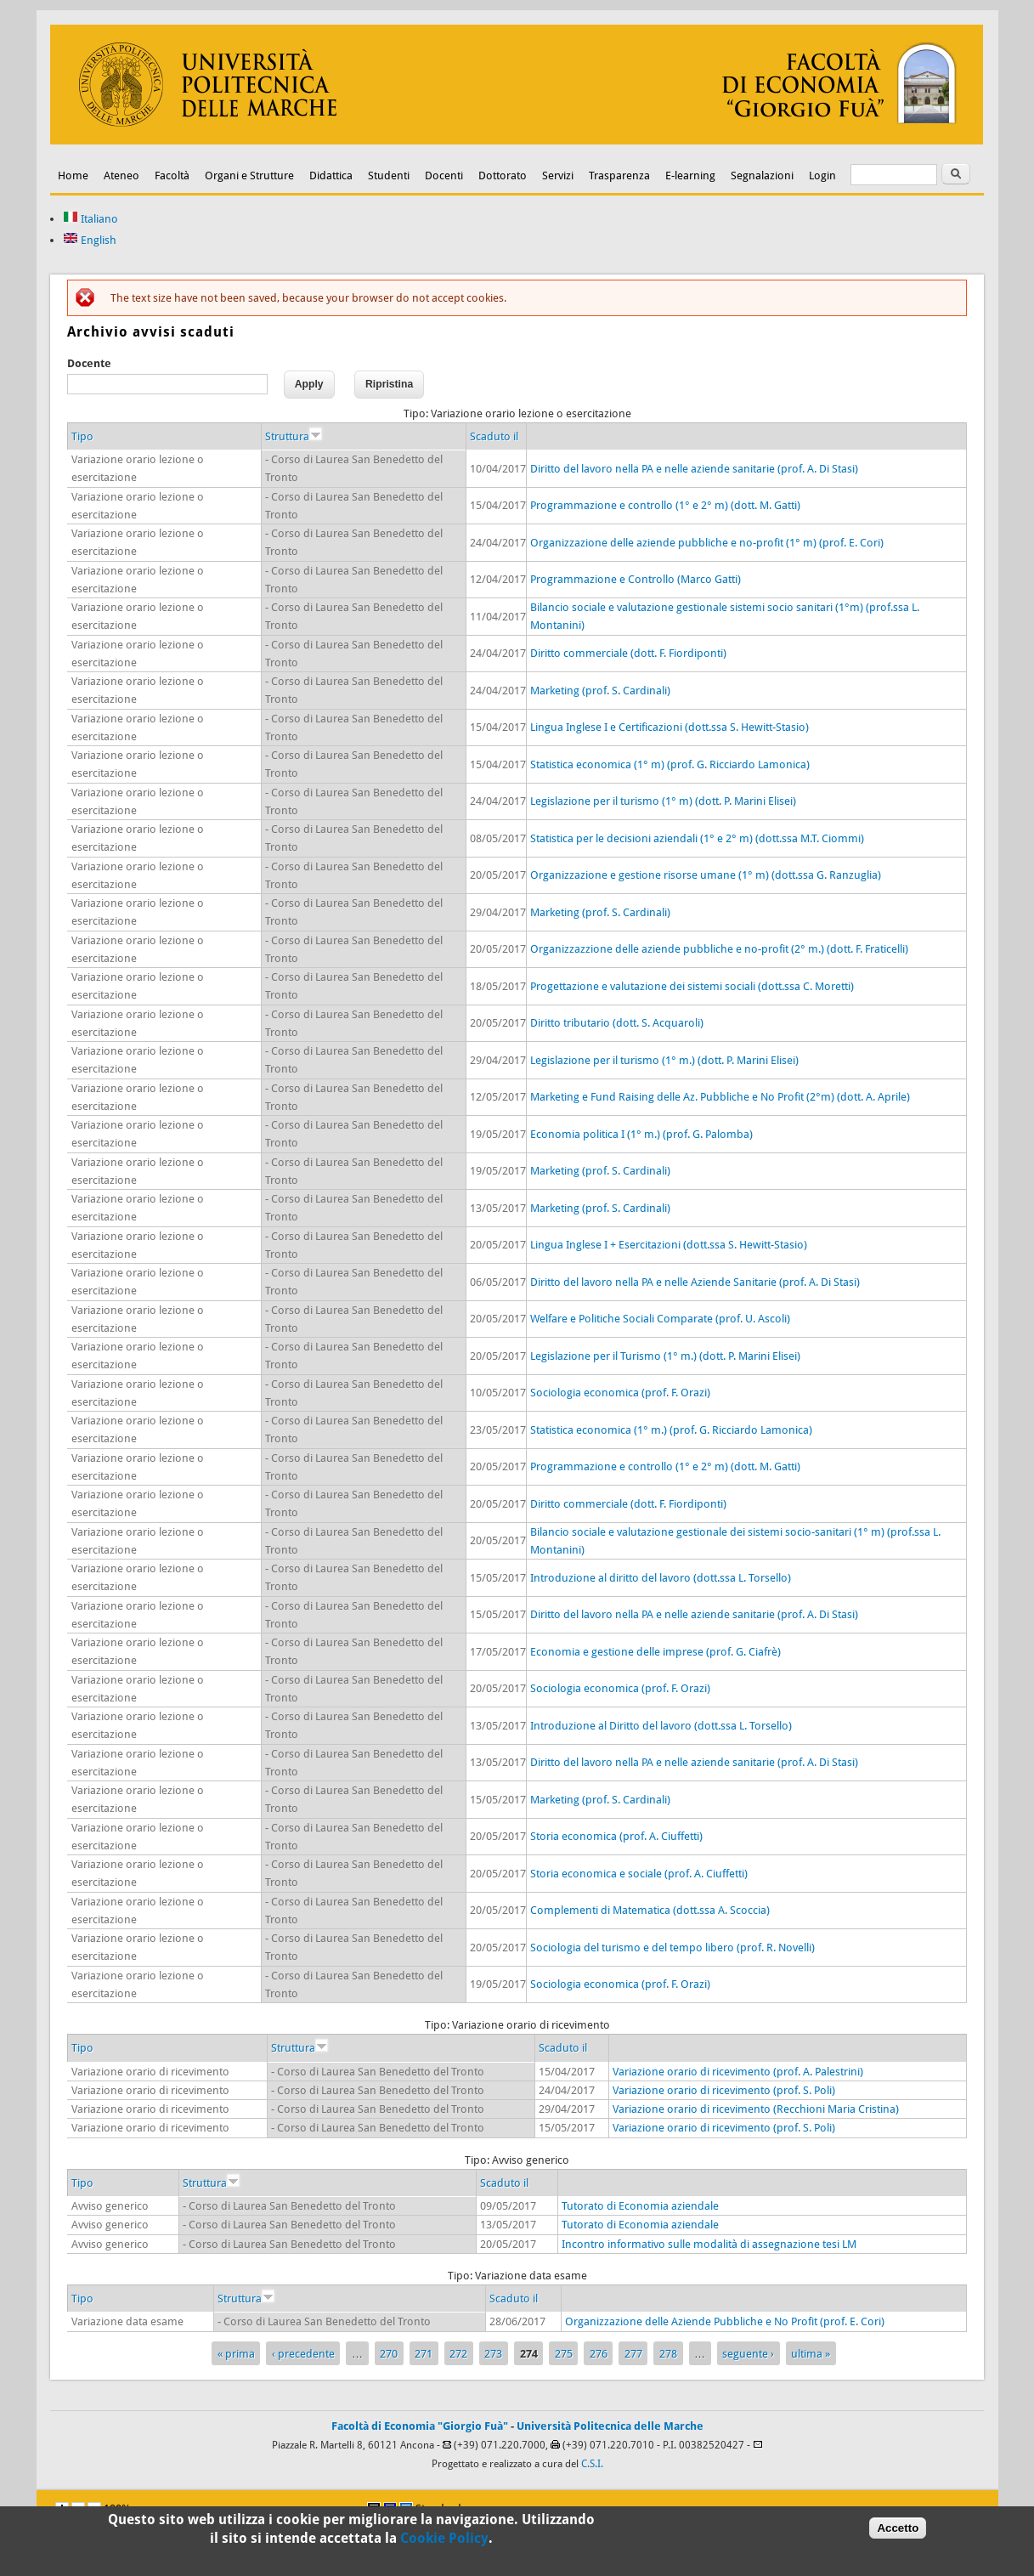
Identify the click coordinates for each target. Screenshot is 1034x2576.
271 (423, 2353)
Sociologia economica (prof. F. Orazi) (620, 1392)
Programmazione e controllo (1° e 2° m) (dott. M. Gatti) (665, 505)
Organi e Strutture (249, 175)
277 (633, 2353)
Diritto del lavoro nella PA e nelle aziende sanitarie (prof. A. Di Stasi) (694, 468)
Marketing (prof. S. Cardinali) (600, 690)
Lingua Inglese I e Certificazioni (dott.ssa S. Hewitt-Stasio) (669, 727)
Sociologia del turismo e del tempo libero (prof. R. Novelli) (672, 1947)
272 (458, 2353)
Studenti (389, 175)
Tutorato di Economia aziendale (640, 2206)
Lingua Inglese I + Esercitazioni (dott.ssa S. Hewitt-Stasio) (668, 1244)
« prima (236, 2353)
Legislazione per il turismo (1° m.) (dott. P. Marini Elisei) (664, 1060)
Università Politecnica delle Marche (610, 2426)
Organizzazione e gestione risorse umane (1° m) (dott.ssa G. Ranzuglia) (705, 875)
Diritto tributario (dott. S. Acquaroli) (616, 1022)
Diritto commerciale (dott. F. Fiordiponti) (628, 653)
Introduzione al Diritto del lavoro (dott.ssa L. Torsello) (661, 1725)
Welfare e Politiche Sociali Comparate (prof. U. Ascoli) (660, 1318)
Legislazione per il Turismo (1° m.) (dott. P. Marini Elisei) (665, 1356)
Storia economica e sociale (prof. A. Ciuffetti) (639, 1873)
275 (564, 2353)
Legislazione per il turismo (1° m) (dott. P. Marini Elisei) (663, 801)
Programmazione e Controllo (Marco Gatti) (635, 579)
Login (822, 175)
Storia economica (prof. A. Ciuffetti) (616, 1836)
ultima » (810, 2353)
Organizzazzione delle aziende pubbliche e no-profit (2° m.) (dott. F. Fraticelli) (719, 949)
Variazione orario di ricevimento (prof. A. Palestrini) (738, 2071)
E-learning (690, 175)
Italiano (90, 218)
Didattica (331, 175)
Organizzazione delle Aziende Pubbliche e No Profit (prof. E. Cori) (724, 2321)
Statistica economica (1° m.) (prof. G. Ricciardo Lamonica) (671, 1430)
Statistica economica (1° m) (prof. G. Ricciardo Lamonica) (670, 764)
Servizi (558, 175)
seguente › (748, 2353)
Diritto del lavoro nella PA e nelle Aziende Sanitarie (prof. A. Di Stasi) (695, 1282)
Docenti (444, 175)
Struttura (293, 436)
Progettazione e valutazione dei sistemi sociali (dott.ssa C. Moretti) (692, 986)
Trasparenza (619, 175)
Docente (89, 363)
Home (73, 175)
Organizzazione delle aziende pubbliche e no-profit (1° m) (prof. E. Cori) (707, 542)
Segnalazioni (762, 175)
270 (389, 2353)
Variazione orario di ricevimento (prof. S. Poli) (724, 2090)
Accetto (897, 2528)
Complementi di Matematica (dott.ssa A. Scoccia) (650, 1910)
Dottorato (502, 175)
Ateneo (121, 175)
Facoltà (172, 175)
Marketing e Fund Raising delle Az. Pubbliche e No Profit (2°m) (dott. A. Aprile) (720, 1096)
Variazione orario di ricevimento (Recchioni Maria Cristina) (756, 2109)
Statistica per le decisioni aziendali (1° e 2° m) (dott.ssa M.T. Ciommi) (697, 838)
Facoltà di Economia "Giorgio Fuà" (419, 2426)
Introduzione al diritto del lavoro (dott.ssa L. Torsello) (660, 1577)
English (89, 240)
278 (668, 2353)
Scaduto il (494, 436)
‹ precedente (303, 2353)
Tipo (82, 436)
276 (598, 2353)
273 (493, 2353)
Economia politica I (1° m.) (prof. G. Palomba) (641, 1134)
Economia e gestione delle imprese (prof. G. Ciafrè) (655, 1651)
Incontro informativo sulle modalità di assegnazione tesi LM (709, 2244)
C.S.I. (592, 2464)
